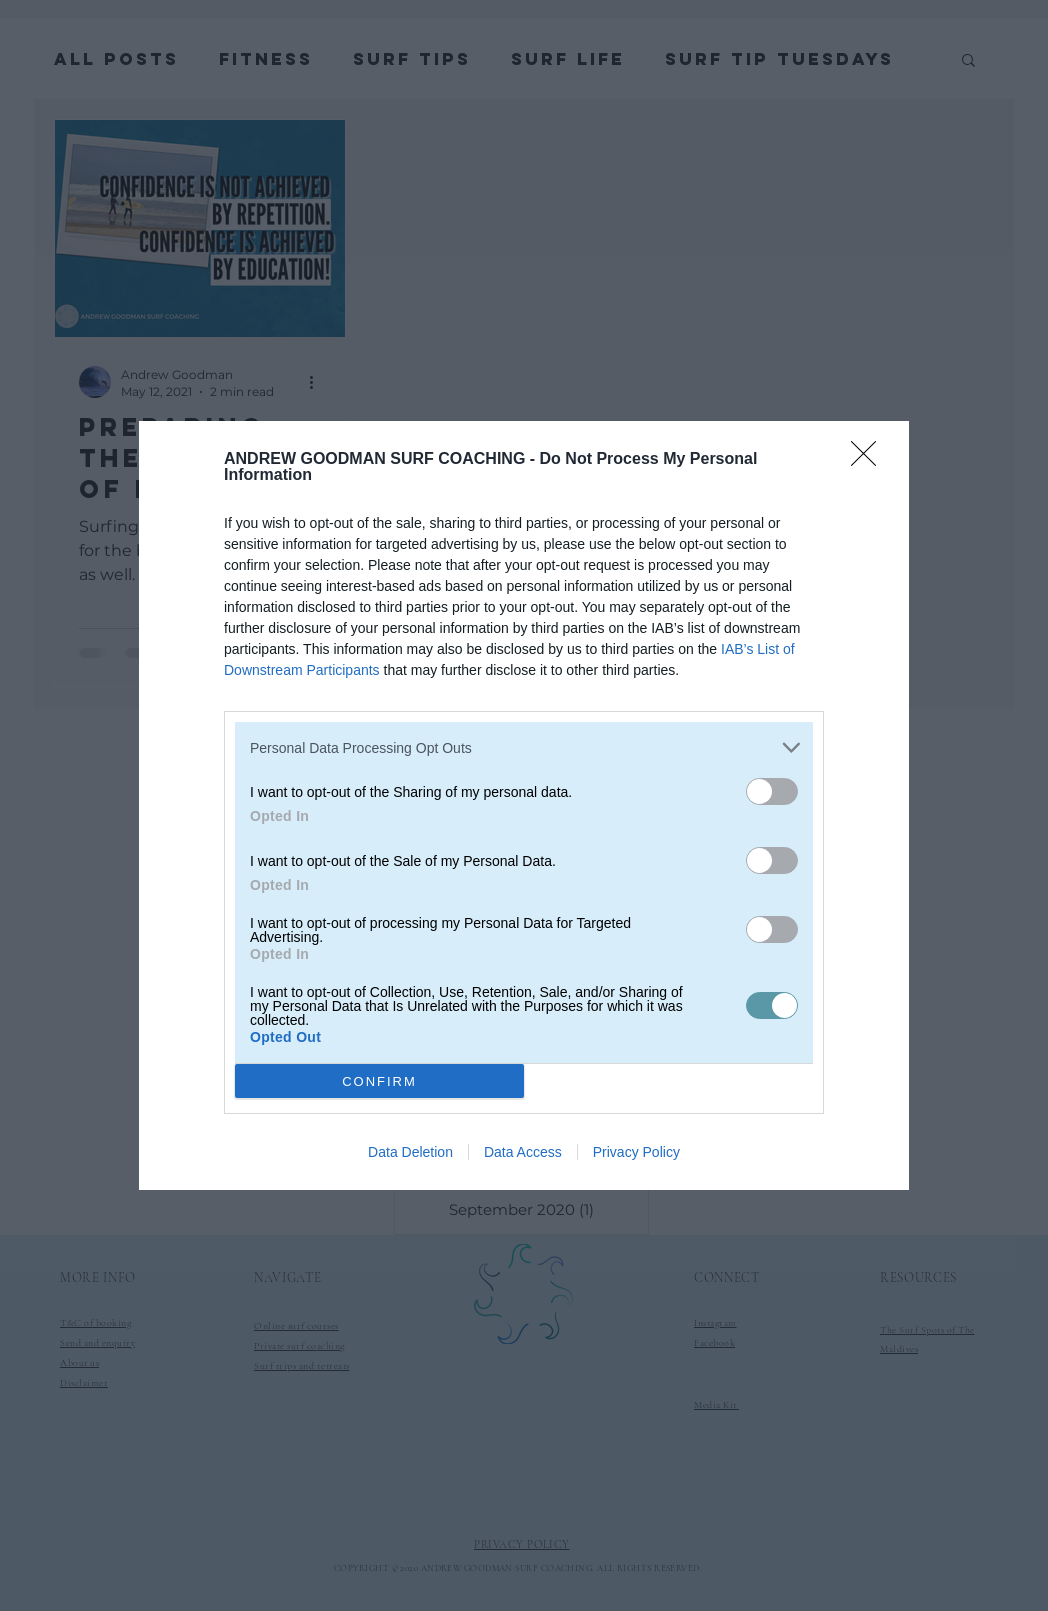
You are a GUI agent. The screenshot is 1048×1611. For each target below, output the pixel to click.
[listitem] (524, 747)
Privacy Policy (636, 1152)
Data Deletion (410, 1152)
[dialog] (524, 805)
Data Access (523, 1152)
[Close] (870, 460)
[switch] (772, 791)
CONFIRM (379, 1080)
